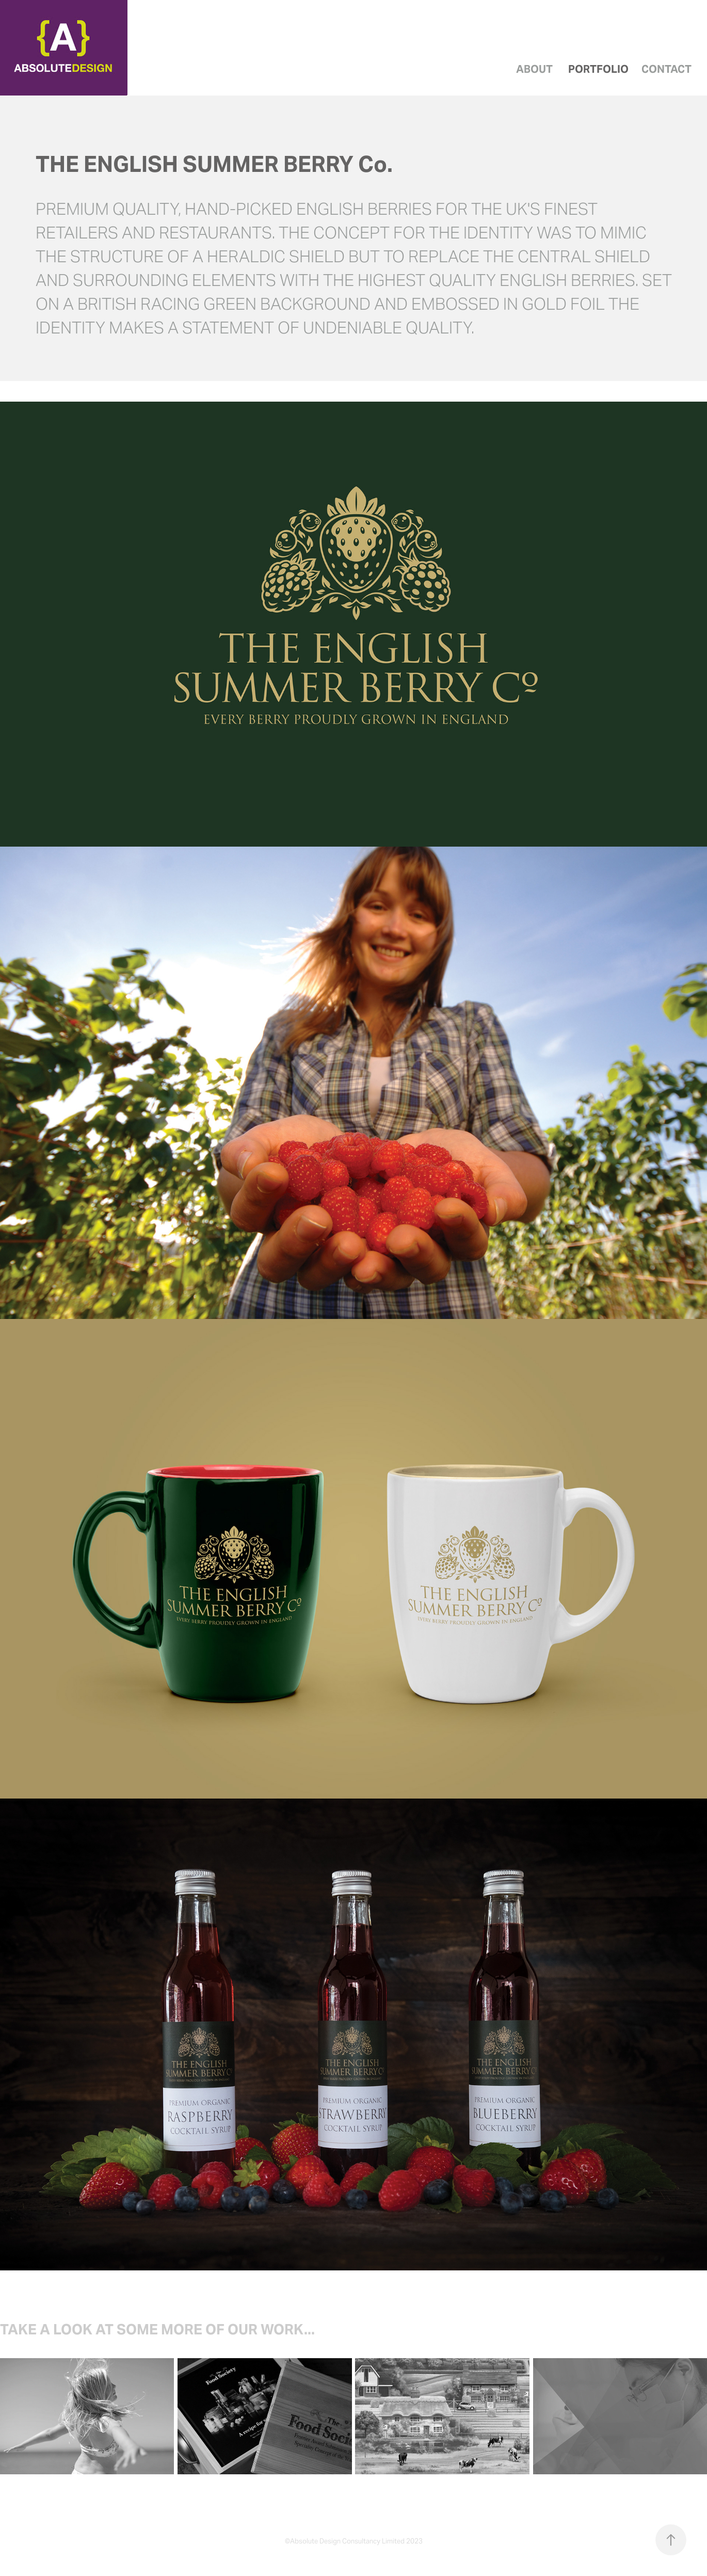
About (534, 69)
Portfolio (598, 69)
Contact (666, 69)
